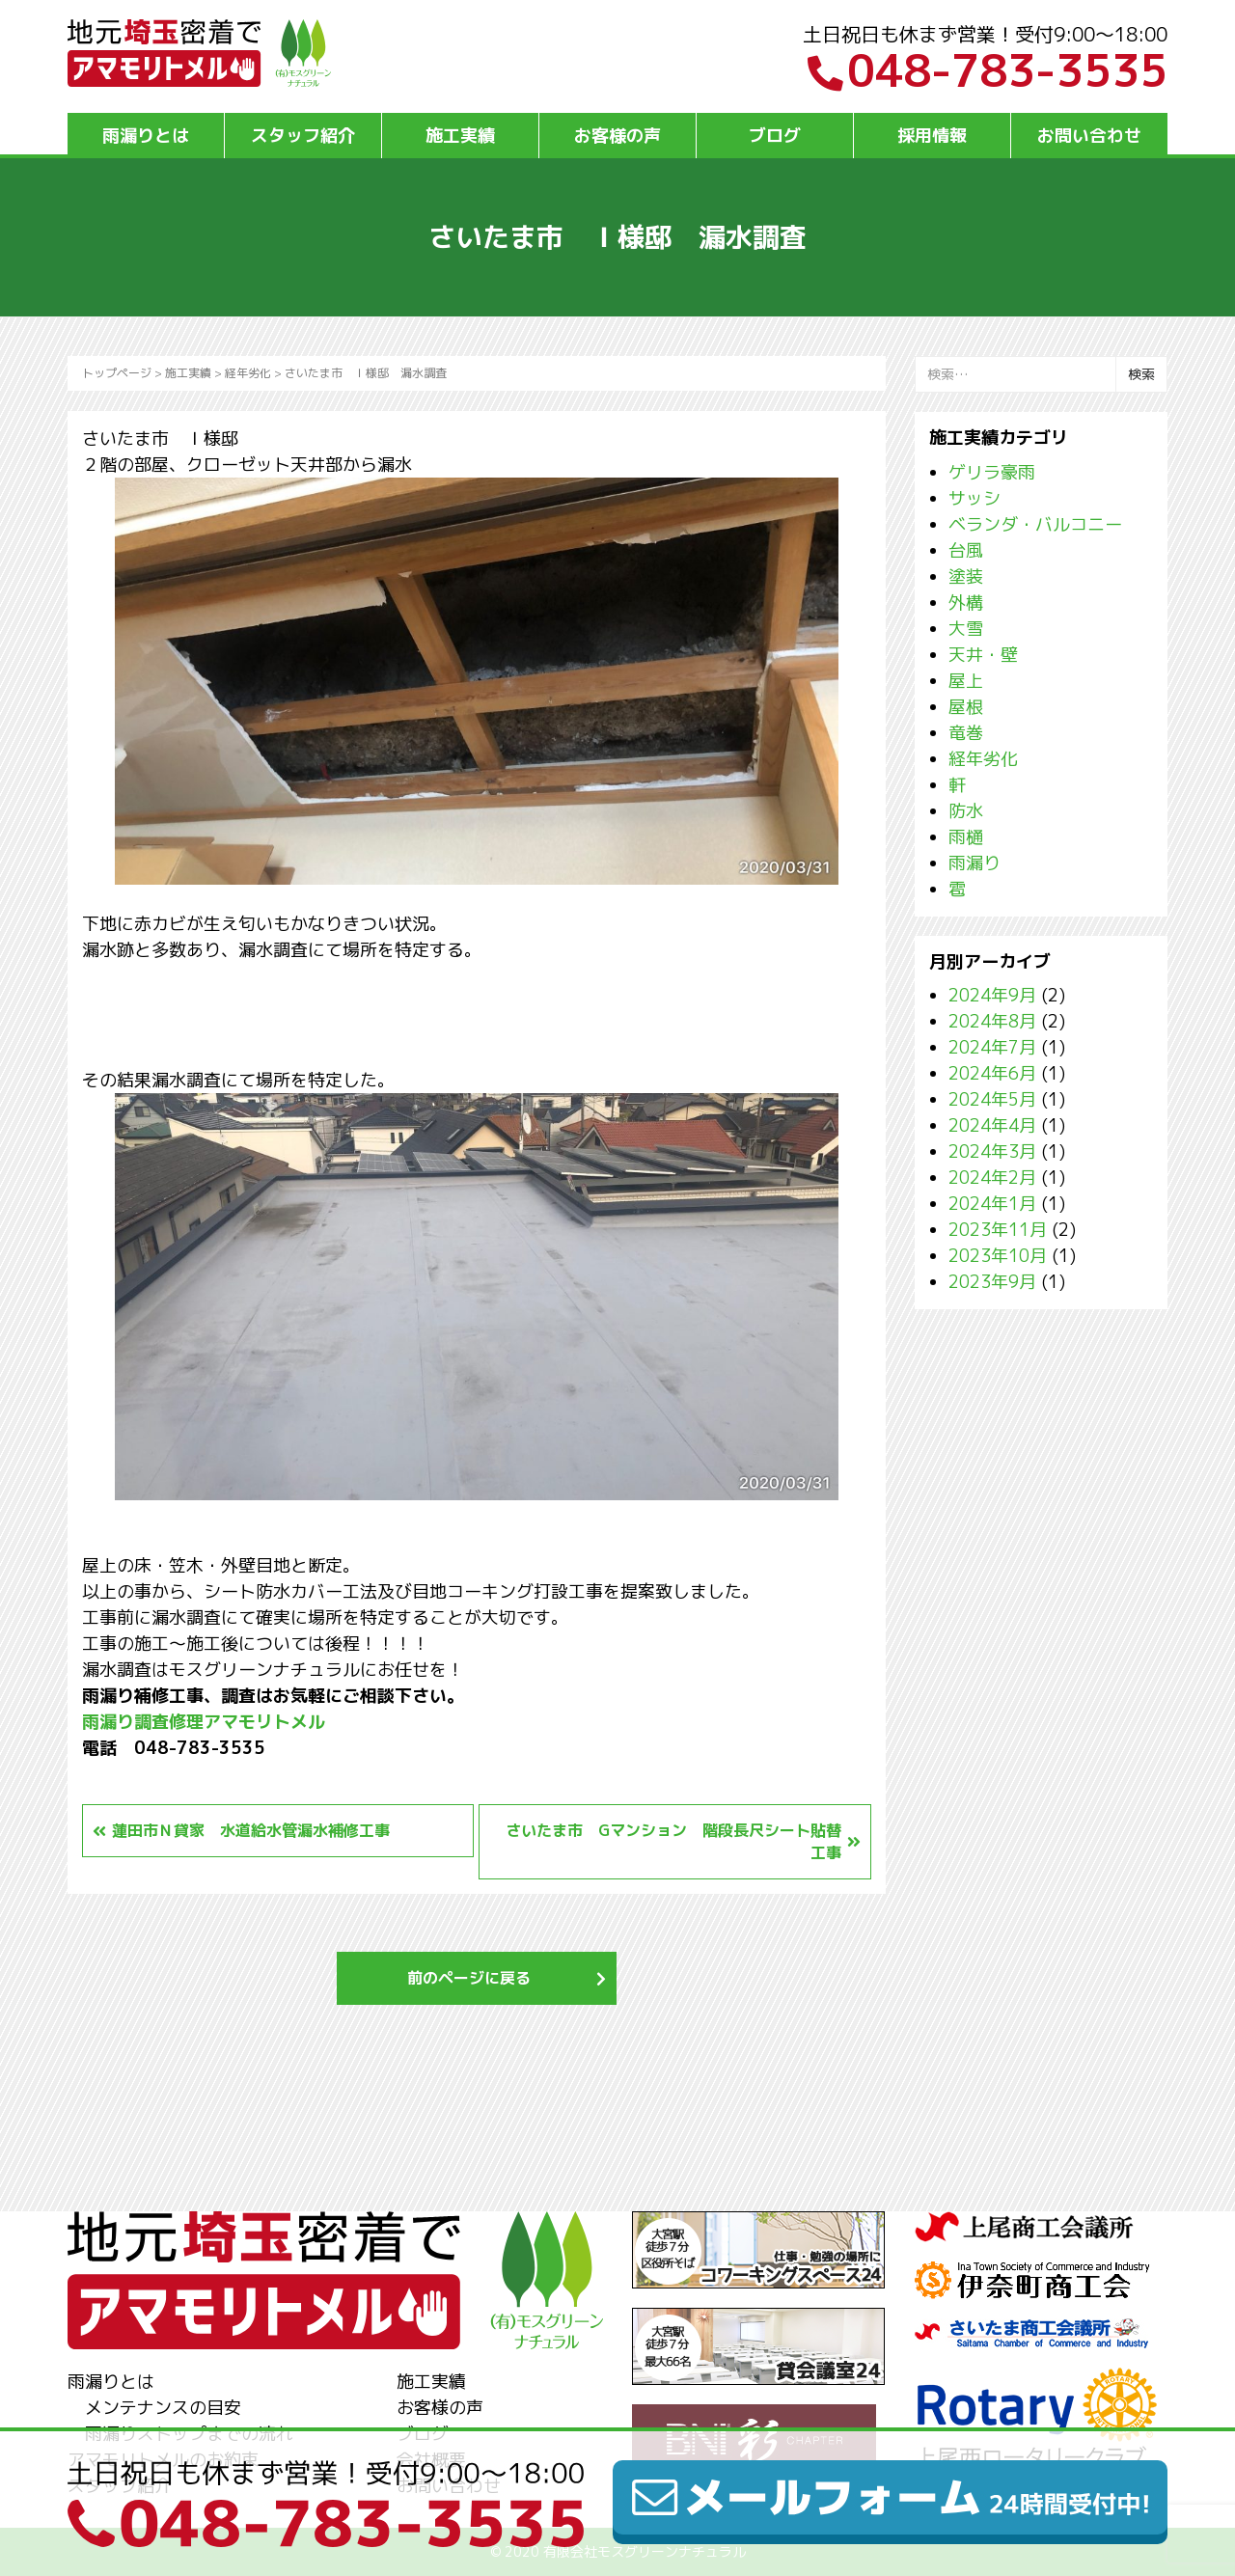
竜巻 (965, 733)
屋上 (965, 681)
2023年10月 (997, 1256)
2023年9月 (992, 1282)
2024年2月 (992, 1177)
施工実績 (460, 135)
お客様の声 (617, 135)
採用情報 (932, 135)
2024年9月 (992, 995)
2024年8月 (992, 1021)
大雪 (965, 629)
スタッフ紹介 (303, 135)
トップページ (116, 373)
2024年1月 (992, 1204)
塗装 (965, 576)
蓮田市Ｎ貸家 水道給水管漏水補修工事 (251, 1830)
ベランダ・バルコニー (1035, 524)
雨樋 (965, 837)
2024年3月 (992, 1151)
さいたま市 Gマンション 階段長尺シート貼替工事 (673, 1841)
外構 (965, 602)
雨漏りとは (145, 135)
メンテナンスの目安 (163, 2408)
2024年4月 (992, 1125)
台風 (965, 550)
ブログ (775, 135)
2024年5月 (992, 1099)
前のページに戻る (469, 1977)
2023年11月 (997, 1230)
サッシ (974, 498)
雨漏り (974, 863)
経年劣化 (248, 373)
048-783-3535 (987, 70)
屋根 (965, 707)
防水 (965, 811)
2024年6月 (992, 1073)
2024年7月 (992, 1047)
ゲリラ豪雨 (991, 472)
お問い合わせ (1089, 135)
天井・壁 (983, 655)
